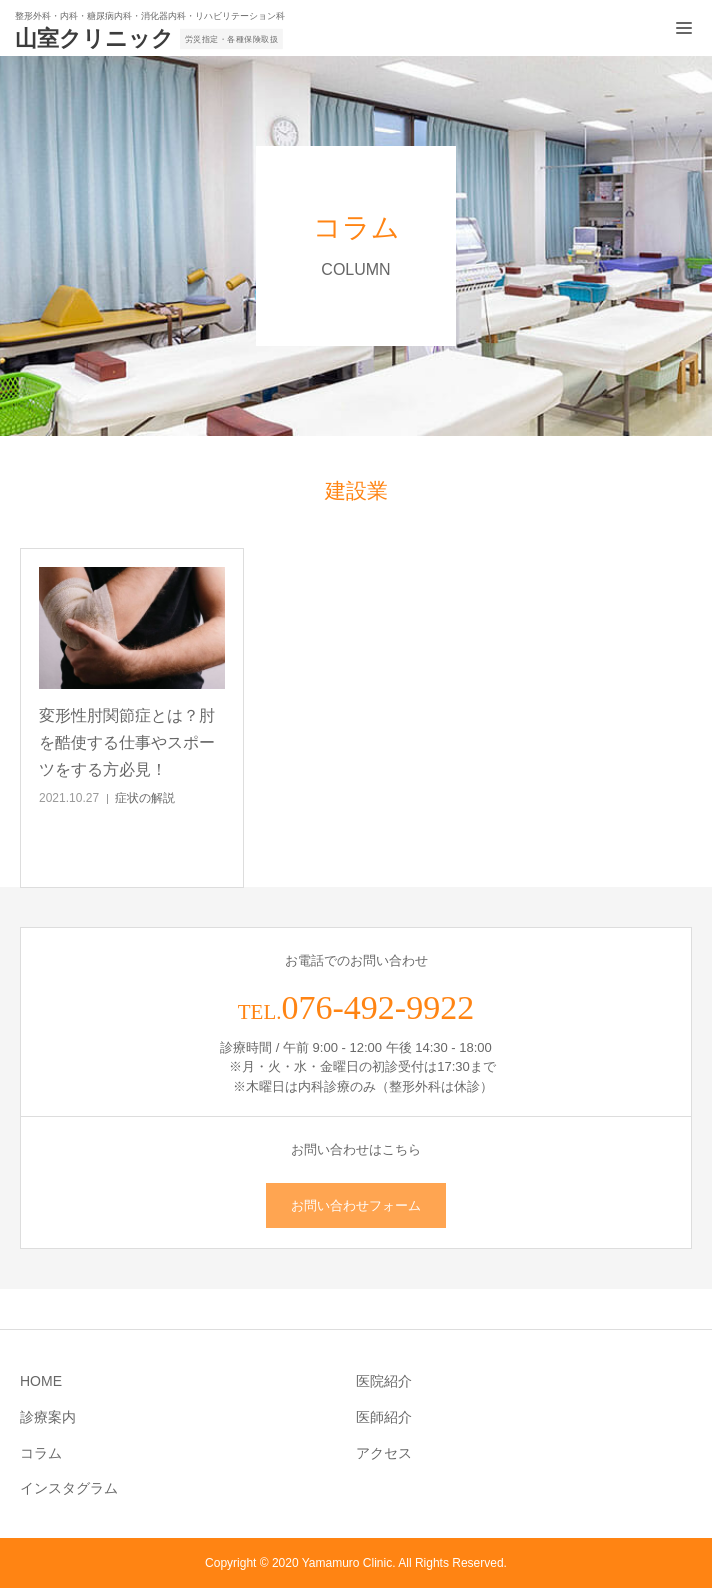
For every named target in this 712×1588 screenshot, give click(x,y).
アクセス (384, 1453)
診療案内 (48, 1417)
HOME (41, 1381)
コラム (41, 1453)
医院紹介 (384, 1381)
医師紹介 (384, 1417)
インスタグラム (69, 1488)
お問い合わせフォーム (356, 1205)
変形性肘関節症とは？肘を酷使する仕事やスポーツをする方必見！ (127, 742)
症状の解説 (145, 798)
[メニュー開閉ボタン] (684, 28)
